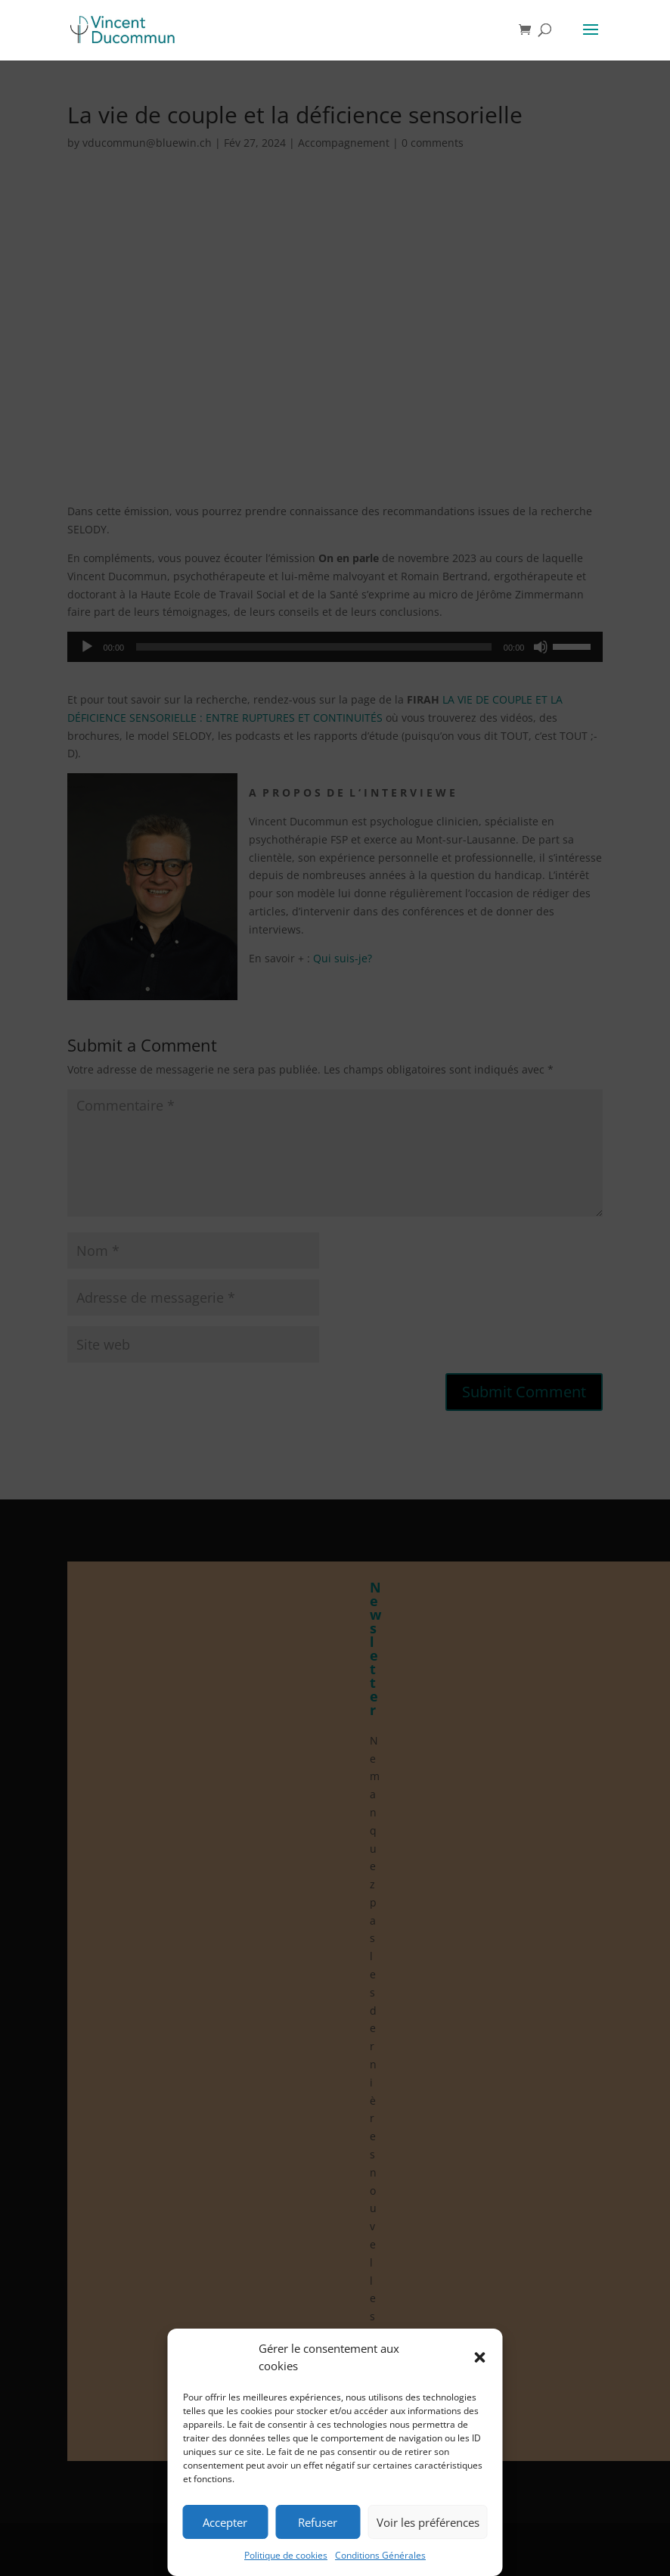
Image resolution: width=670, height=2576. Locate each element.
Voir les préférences (428, 2522)
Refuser (317, 2522)
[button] (480, 2357)
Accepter (225, 2522)
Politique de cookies (285, 2555)
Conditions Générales (380, 2555)
